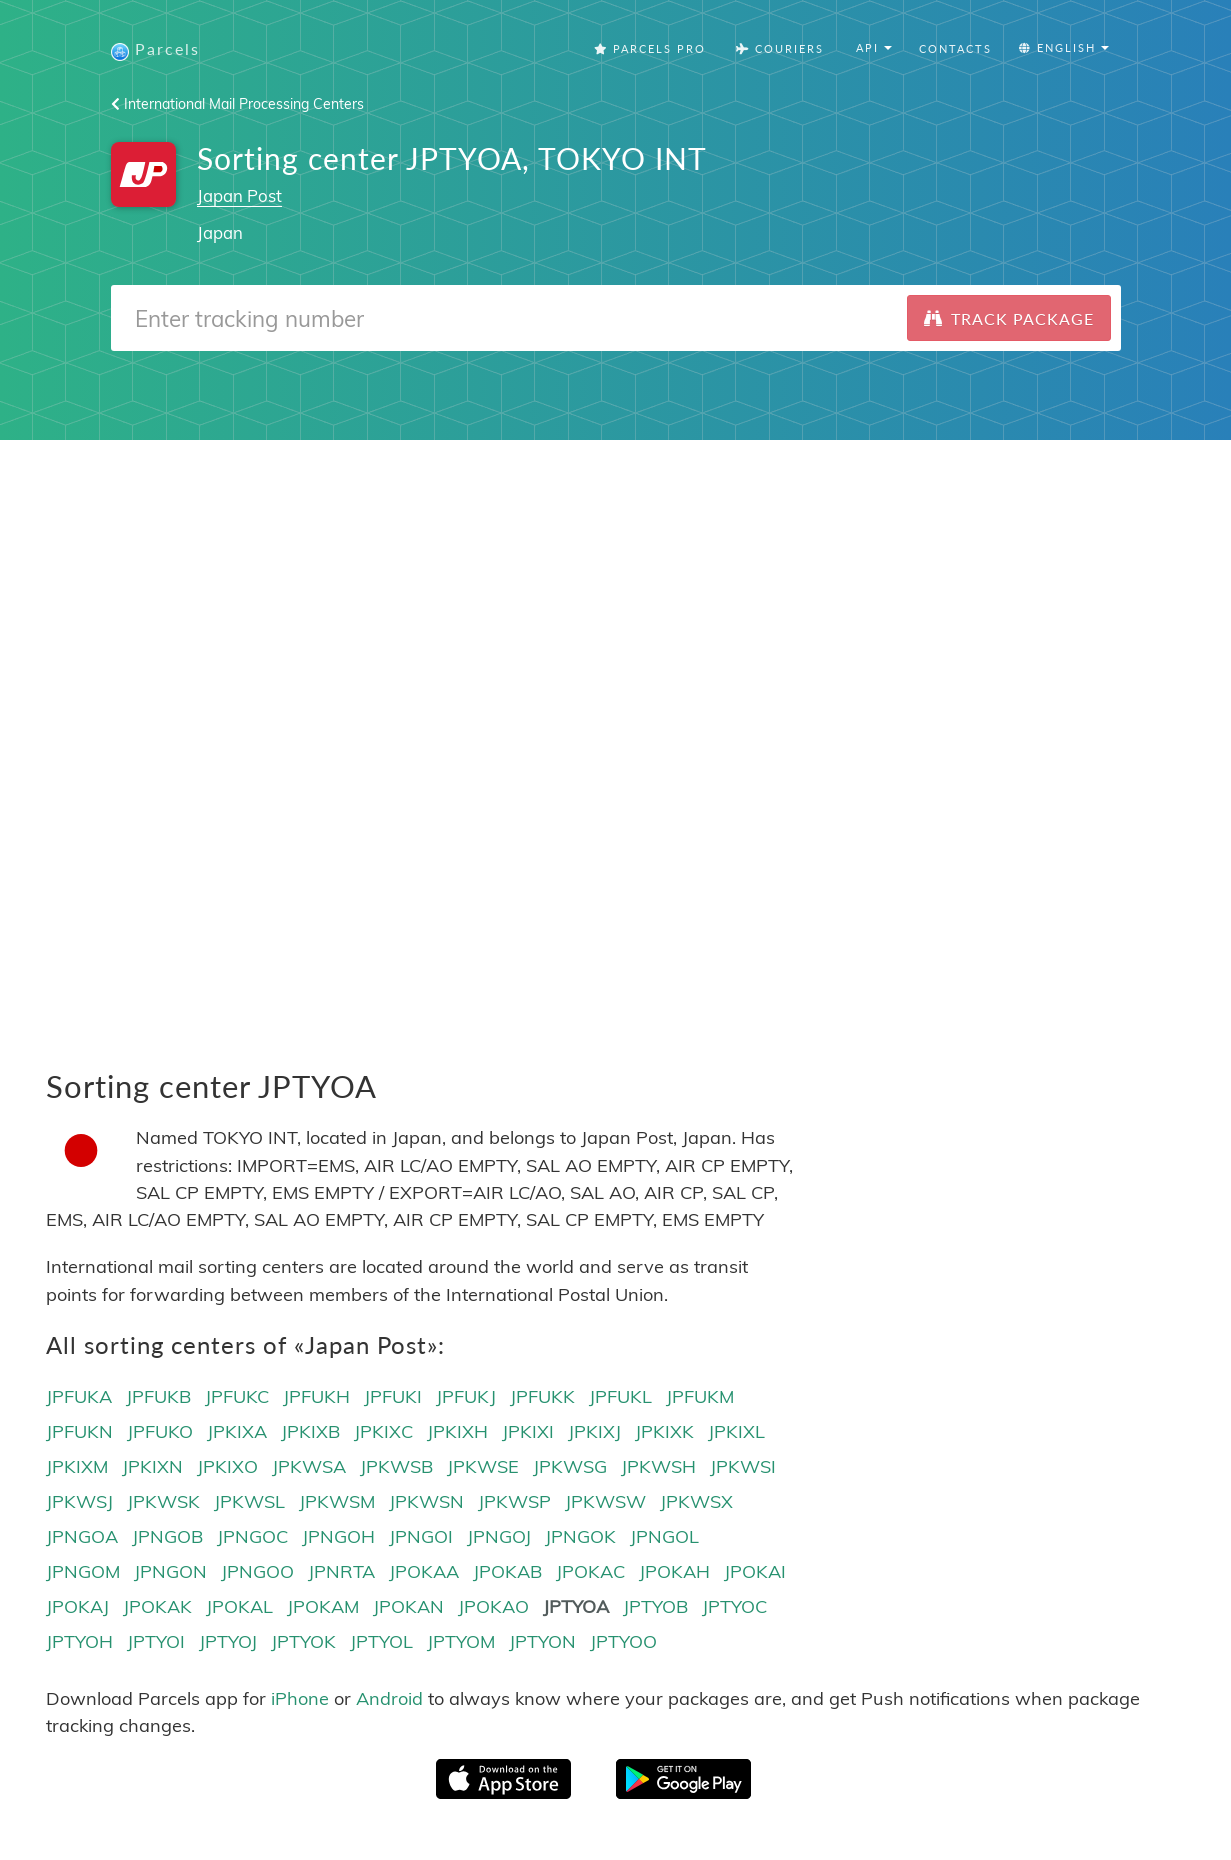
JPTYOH (79, 1643)
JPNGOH (338, 1537)
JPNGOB (167, 1537)
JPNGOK (580, 1537)
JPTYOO (623, 1643)
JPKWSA (309, 1467)
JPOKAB (507, 1572)
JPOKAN (408, 1608)
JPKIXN (152, 1467)
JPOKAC (590, 1572)
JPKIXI (528, 1432)
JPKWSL (249, 1502)
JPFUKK (542, 1397)
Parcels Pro (650, 49)
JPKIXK (664, 1432)
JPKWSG (570, 1467)
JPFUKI (393, 1397)
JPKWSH (658, 1467)
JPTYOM (461, 1643)
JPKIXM (77, 1467)
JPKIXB (310, 1432)
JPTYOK (303, 1643)
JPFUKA (79, 1397)
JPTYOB (655, 1608)
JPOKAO (493, 1608)
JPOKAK (157, 1608)
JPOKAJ (77, 1608)
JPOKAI (755, 1572)
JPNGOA (82, 1537)
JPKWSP (514, 1502)
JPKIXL (736, 1432)
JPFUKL (620, 1397)
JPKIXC (383, 1432)
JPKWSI (743, 1467)
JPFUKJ (466, 1397)
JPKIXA (237, 1432)
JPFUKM (700, 1397)
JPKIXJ (594, 1432)
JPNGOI (421, 1537)
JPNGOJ (499, 1537)
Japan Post (239, 196)
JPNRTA (341, 1572)
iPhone (300, 1699)
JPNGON (170, 1572)
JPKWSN (426, 1502)
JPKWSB (396, 1467)
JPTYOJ (228, 1643)
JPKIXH (457, 1432)
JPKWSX (696, 1502)
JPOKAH (674, 1572)
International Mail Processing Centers (237, 105)
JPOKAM (323, 1608)
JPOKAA (424, 1572)
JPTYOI (156, 1643)
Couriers (780, 49)
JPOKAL (239, 1608)
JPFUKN (79, 1432)
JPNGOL (664, 1537)
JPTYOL (381, 1643)
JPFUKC (237, 1397)
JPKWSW (605, 1502)
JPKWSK (163, 1502)
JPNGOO (257, 1572)
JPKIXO (227, 1467)
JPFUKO (160, 1432)
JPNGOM (83, 1572)
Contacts (955, 49)
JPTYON (542, 1643)
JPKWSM (337, 1502)
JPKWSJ (79, 1502)
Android (389, 1699)
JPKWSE (483, 1467)
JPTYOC (734, 1608)
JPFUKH (316, 1397)
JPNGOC (252, 1537)
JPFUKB (158, 1397)
